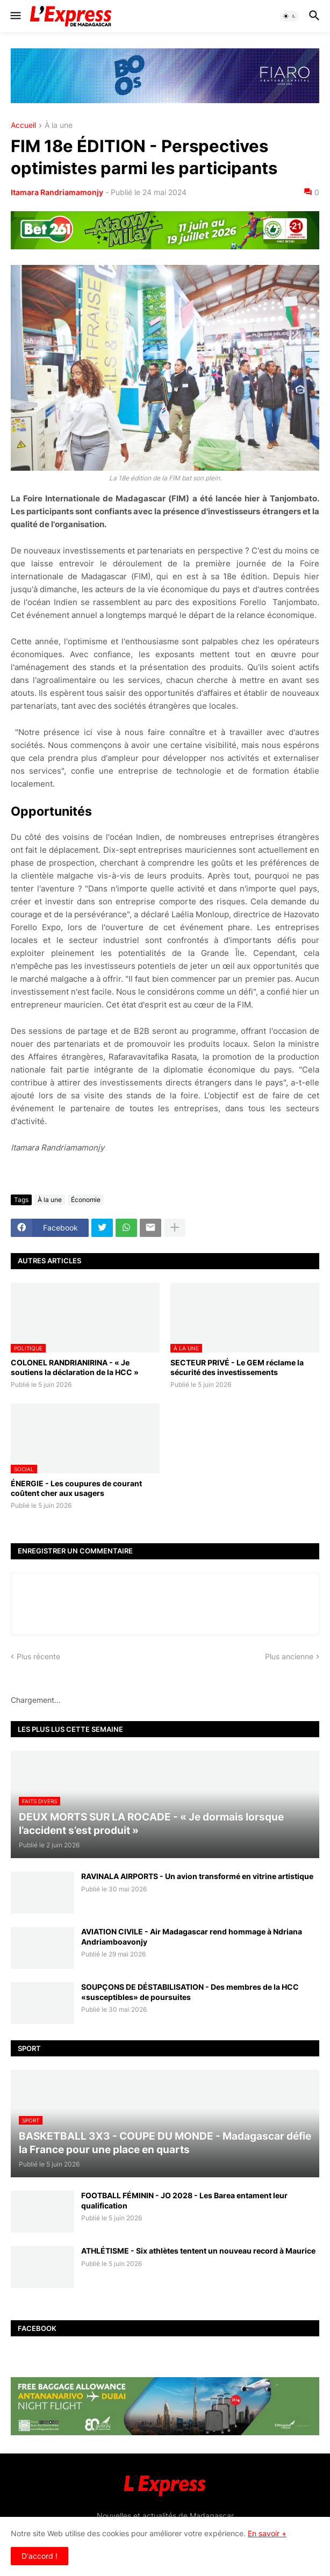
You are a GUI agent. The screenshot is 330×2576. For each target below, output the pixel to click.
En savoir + (267, 2533)
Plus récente (38, 1656)
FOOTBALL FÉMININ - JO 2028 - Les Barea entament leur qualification (184, 2200)
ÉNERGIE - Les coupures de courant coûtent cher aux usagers (76, 1488)
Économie (86, 1200)
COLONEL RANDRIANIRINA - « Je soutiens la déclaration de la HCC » (75, 1367)
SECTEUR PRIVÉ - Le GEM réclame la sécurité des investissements (237, 1367)
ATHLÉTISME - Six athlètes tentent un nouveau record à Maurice (198, 2250)
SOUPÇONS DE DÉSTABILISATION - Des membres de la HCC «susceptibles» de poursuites (190, 1991)
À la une (59, 125)
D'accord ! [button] (39, 2555)
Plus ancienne (289, 1656)
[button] (15, 16)
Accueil (23, 125)
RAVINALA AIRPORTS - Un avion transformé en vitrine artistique (197, 1876)
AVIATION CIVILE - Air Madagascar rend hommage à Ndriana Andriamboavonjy (191, 1936)
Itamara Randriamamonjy (57, 192)
